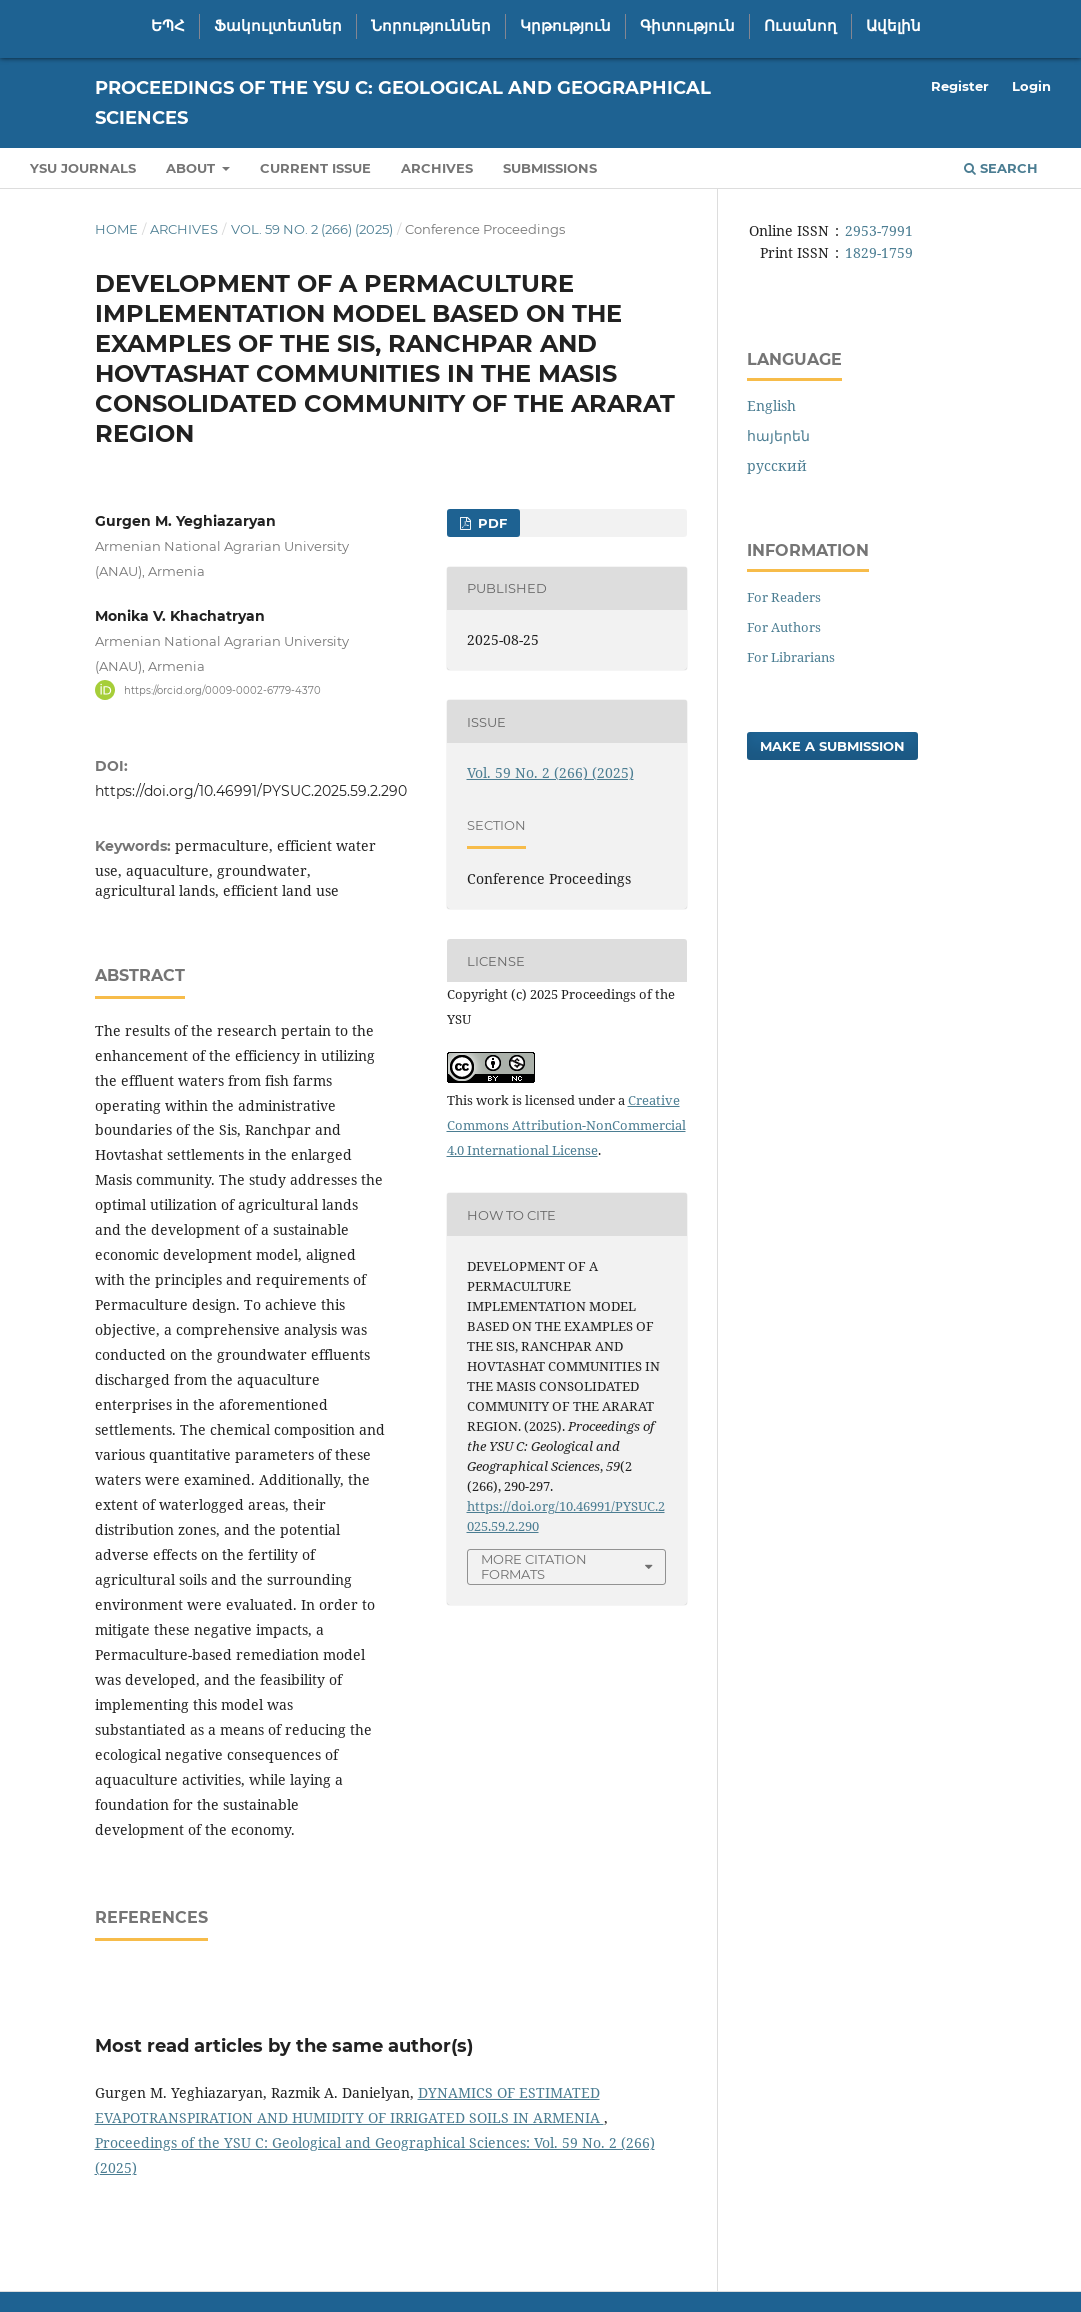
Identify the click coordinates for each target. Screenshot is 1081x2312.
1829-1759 (879, 252)
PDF (490, 523)
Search (1001, 168)
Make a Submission (832, 746)
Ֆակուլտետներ (278, 26)
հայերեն (778, 435)
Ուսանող (800, 26)
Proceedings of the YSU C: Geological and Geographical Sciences (403, 103)
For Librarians (791, 657)
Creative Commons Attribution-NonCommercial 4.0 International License (566, 1125)
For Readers (784, 597)
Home (116, 229)
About (192, 168)
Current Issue (315, 168)
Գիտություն (687, 26)
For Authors (784, 627)
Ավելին (893, 26)
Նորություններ (431, 26)
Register (960, 86)
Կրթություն (565, 26)
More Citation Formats (534, 1566)
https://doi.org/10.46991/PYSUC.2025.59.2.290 (251, 791)
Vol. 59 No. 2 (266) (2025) (312, 229)
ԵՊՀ (168, 26)
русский (777, 465)
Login (1031, 86)
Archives (437, 168)
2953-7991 (879, 230)
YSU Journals (83, 168)
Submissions (550, 168)
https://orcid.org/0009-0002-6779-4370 (222, 689)
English (771, 405)
